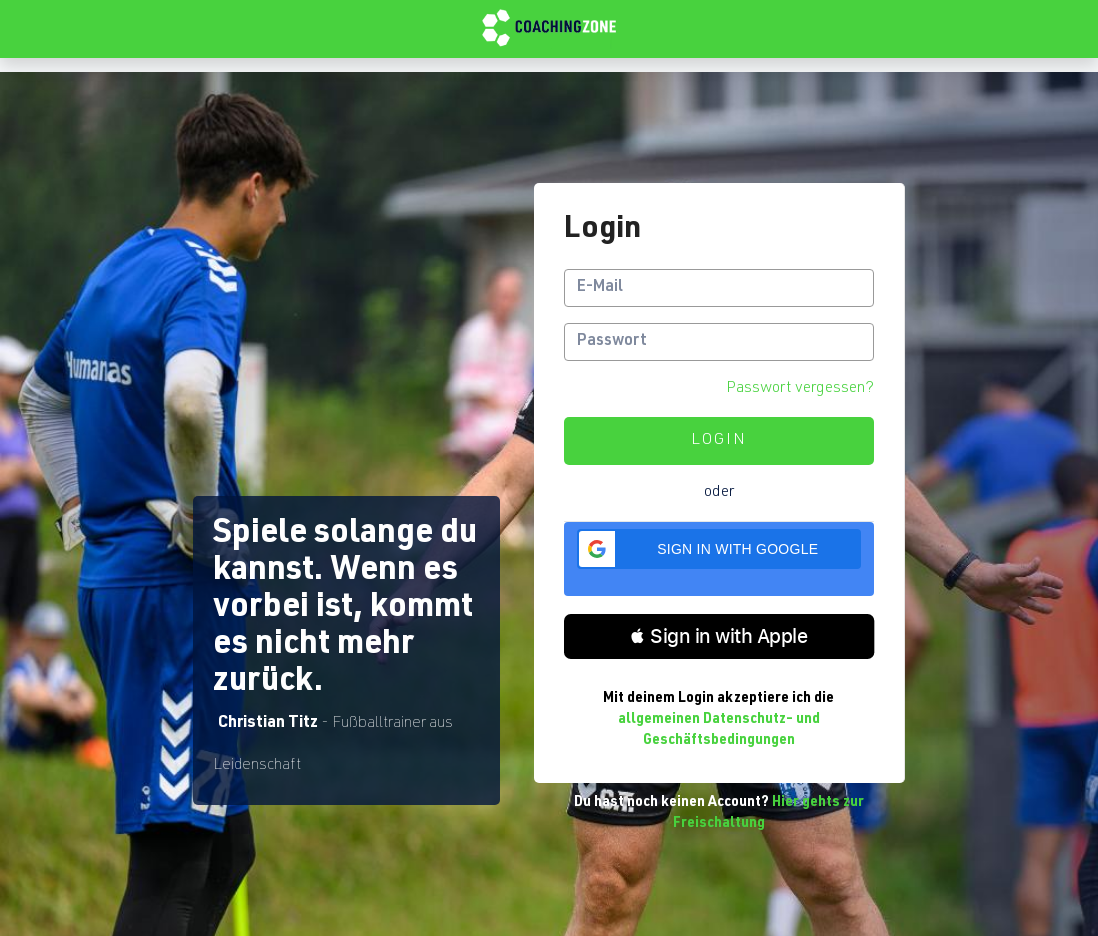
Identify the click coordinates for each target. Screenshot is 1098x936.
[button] (719, 549)
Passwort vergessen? (800, 389)
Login (719, 441)
